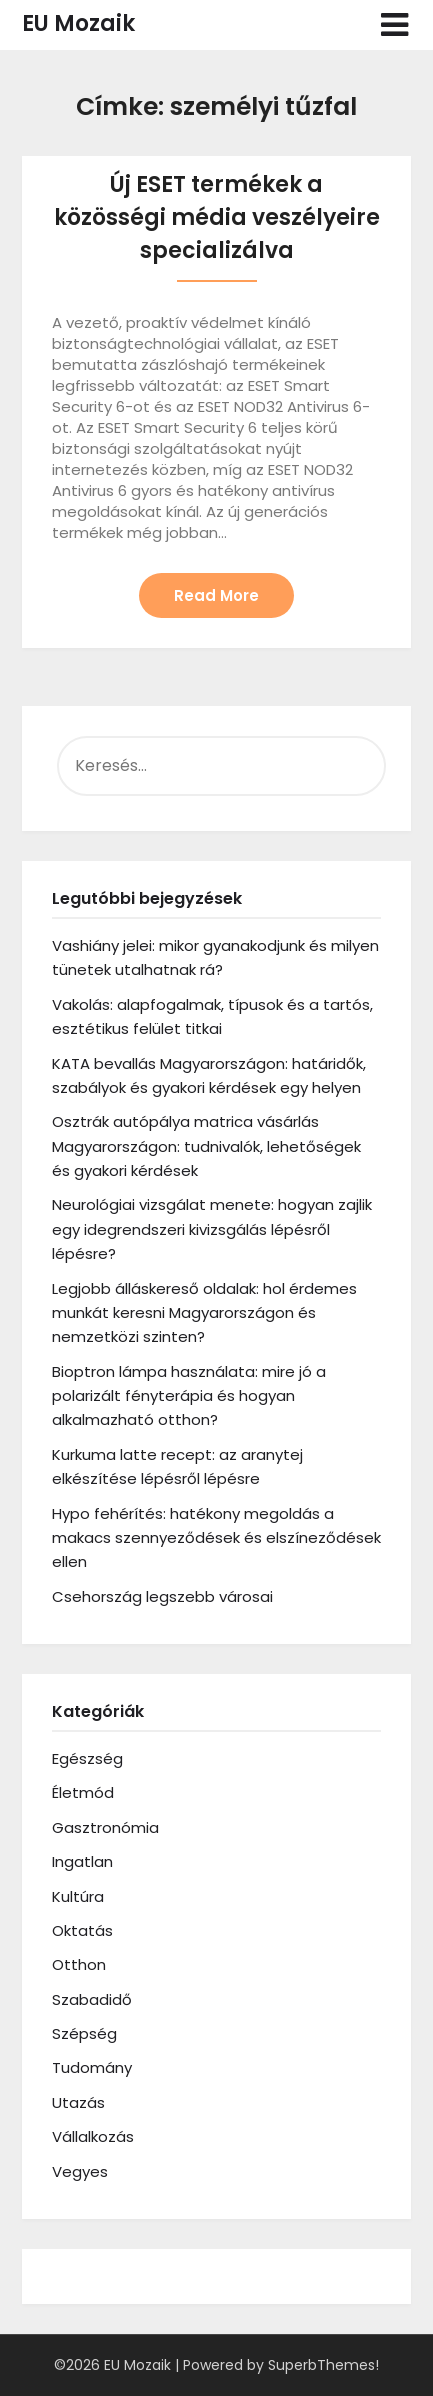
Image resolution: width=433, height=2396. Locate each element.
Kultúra (78, 1896)
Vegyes (80, 2171)
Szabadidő (92, 1999)
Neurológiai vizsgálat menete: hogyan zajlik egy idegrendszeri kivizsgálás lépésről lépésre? (212, 1229)
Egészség (87, 1758)
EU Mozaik (78, 23)
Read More (216, 595)
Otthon (79, 1964)
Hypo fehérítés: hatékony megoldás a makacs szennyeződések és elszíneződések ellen (216, 1538)
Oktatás (82, 1930)
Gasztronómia (105, 1827)
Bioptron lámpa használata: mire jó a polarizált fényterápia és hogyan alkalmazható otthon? (189, 1396)
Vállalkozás (93, 2136)
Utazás (78, 2102)
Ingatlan (82, 1861)
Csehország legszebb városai (162, 1596)
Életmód (83, 1792)
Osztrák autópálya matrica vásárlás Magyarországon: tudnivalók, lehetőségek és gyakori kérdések (206, 1146)
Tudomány (92, 2067)
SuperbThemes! (323, 2365)
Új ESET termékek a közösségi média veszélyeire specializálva (217, 217)
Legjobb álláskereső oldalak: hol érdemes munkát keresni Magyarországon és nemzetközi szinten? (204, 1313)
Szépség (84, 2033)
